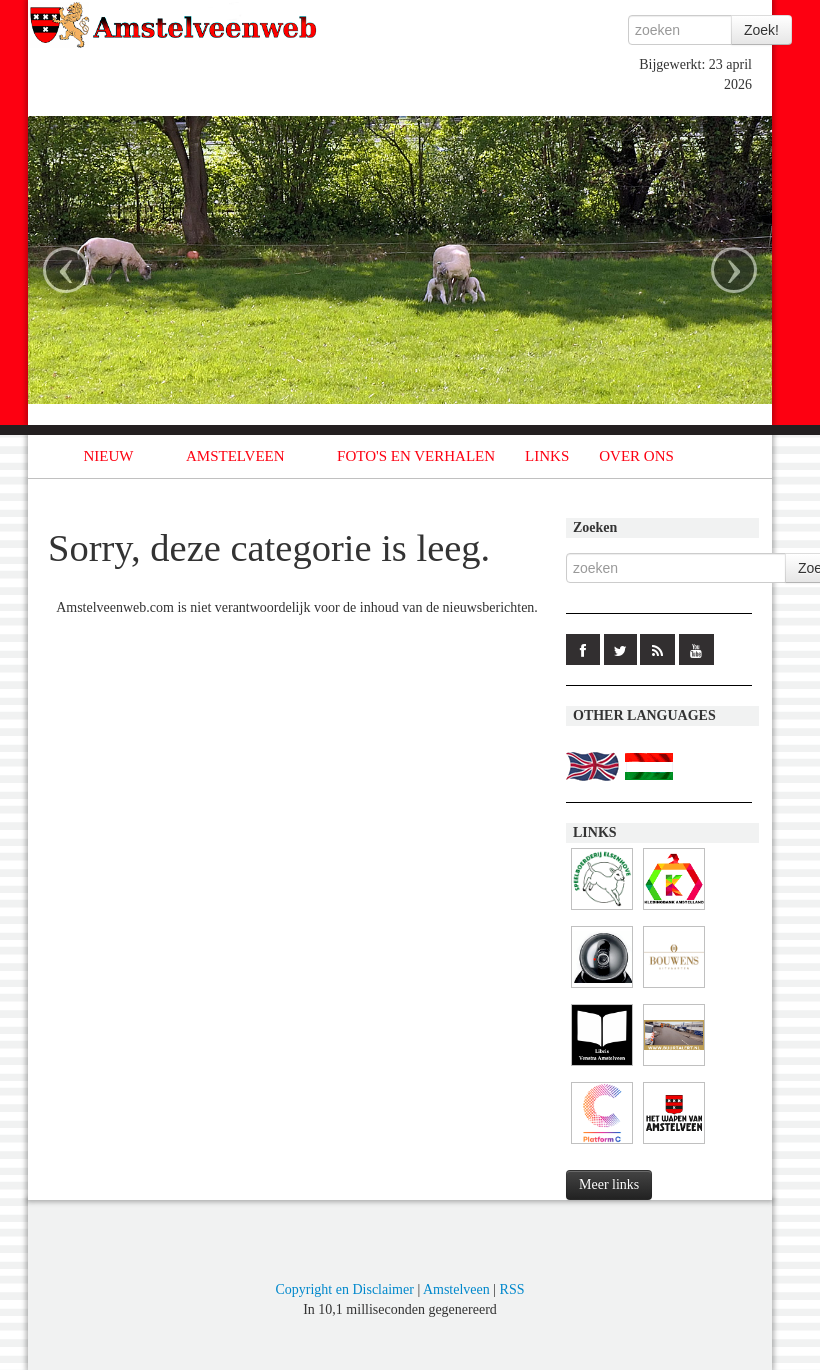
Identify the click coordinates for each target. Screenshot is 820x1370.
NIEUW (109, 456)
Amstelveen (456, 1289)
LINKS (547, 456)
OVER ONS (636, 456)
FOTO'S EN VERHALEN (416, 456)
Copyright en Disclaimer (344, 1289)
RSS (512, 1289)
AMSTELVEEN (235, 456)
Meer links (609, 1184)
